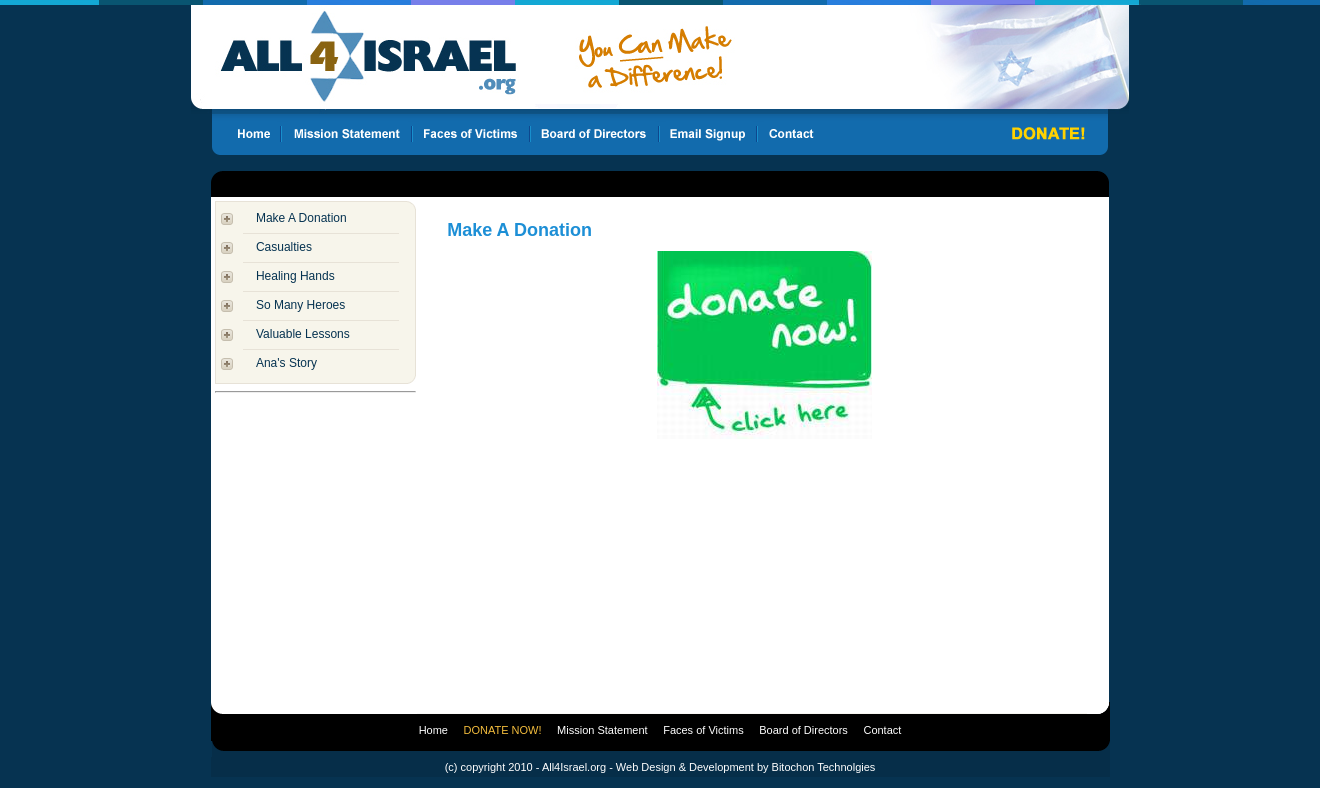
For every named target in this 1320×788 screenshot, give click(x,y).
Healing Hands (295, 276)
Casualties (284, 247)
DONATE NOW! (503, 730)
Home (433, 730)
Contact (882, 730)
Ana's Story (286, 363)
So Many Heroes (300, 305)
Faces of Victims (703, 730)
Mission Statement (602, 730)
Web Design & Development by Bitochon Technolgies (745, 767)
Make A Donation (301, 218)
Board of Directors (803, 730)
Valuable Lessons (303, 334)
